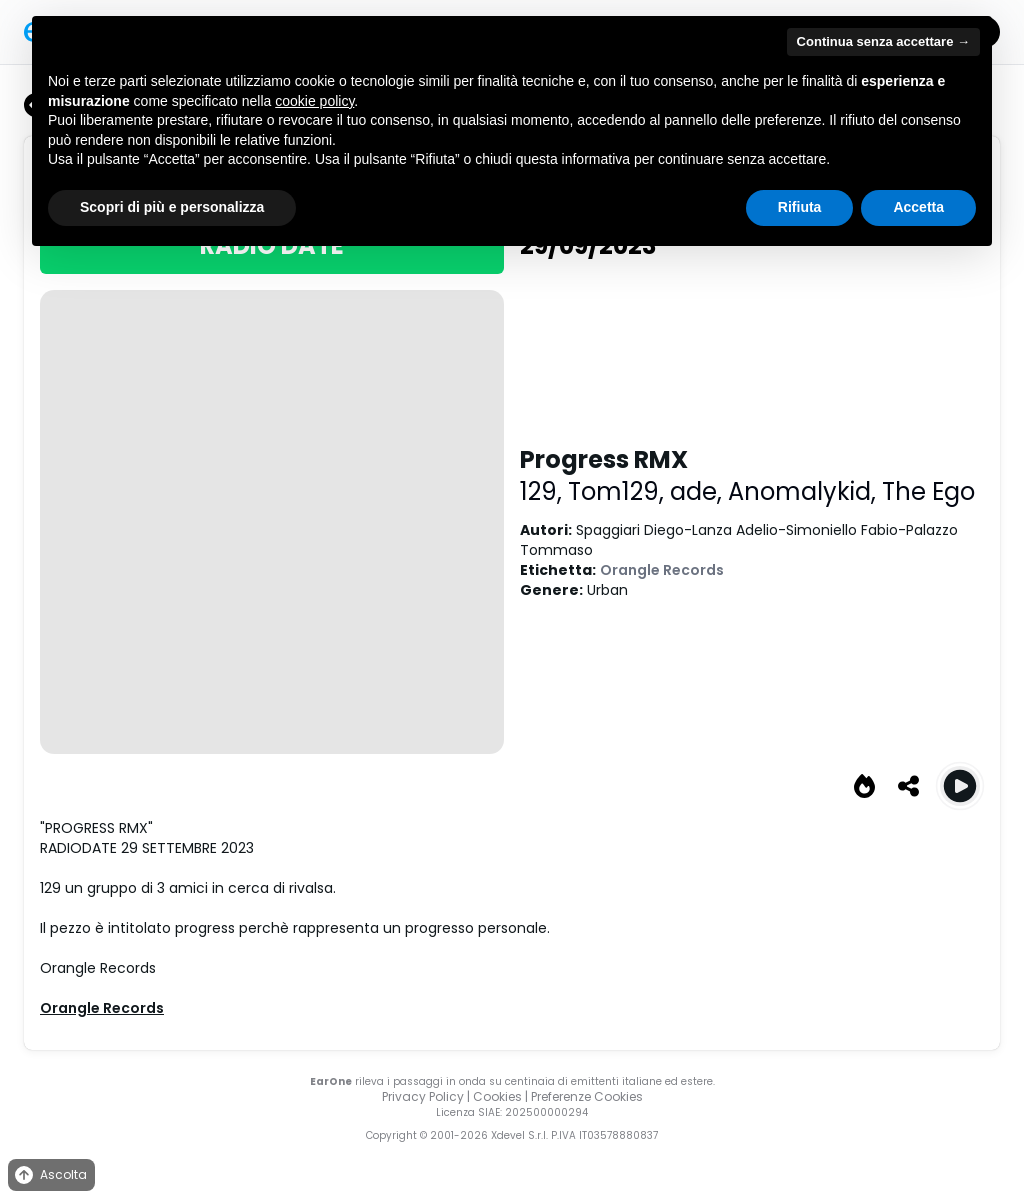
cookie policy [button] (314, 101)
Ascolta (49, 1175)
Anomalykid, (805, 491)
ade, (699, 491)
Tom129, (619, 491)
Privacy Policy (423, 1096)
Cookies (497, 1096)
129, (544, 491)
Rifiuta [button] (800, 207)
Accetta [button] (918, 207)
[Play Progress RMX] (960, 786)
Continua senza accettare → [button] (883, 41)
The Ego (928, 491)
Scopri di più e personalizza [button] (172, 207)
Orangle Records (662, 570)
